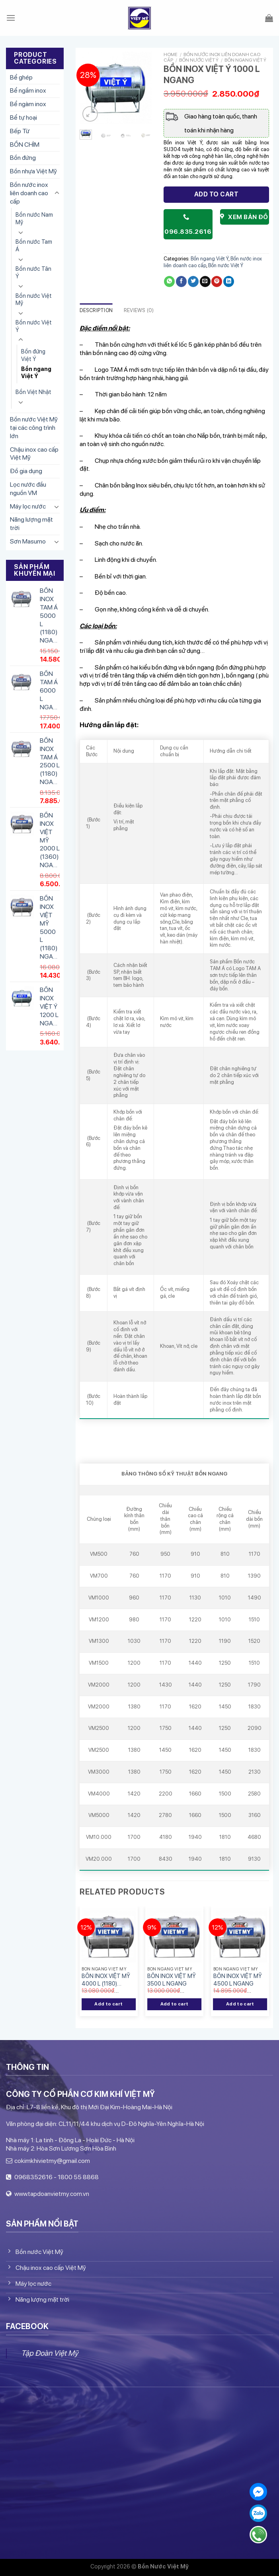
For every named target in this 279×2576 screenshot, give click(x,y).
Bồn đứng (23, 157)
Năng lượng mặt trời (31, 524)
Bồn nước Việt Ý (34, 326)
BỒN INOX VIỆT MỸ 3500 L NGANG (171, 1979)
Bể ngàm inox (28, 104)
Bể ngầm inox (28, 90)
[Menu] (11, 18)
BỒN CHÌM (24, 144)
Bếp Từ (19, 131)
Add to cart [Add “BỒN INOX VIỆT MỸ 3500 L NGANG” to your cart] (174, 2004)
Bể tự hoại (23, 117)
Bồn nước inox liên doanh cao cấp (29, 193)
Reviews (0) (139, 310)
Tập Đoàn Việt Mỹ (49, 2353)
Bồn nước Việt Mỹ (34, 299)
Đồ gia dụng (26, 471)
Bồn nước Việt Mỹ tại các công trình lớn (34, 427)
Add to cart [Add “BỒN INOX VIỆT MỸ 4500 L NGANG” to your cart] (240, 2004)
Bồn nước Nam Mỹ (34, 218)
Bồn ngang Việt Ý (36, 372)
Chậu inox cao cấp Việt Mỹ (34, 454)
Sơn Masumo (28, 541)
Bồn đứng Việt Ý (33, 355)
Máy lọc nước (28, 506)
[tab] (96, 310)
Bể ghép (21, 77)
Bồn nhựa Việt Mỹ (33, 171)
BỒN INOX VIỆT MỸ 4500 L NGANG (237, 1979)
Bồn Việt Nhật (33, 391)
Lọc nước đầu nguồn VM (28, 489)
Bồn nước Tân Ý (33, 272)
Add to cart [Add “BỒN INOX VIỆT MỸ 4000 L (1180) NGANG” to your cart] (108, 2004)
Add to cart (216, 194)
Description (96, 310)
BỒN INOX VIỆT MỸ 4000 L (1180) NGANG (106, 1979)
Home (171, 54)
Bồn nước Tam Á (34, 245)
